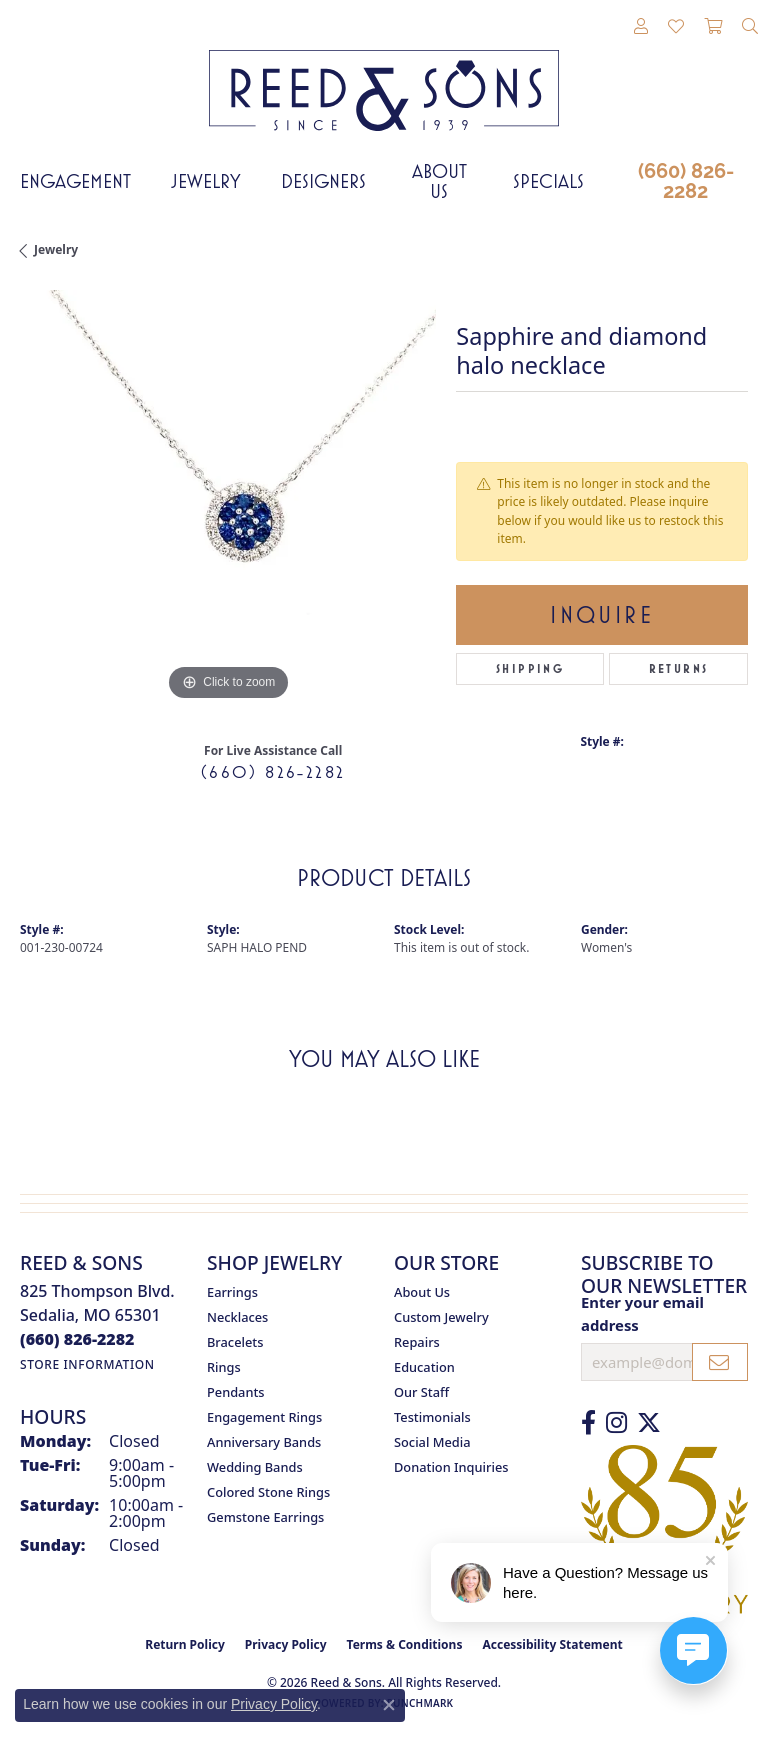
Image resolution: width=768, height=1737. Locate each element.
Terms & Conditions (405, 1644)
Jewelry (206, 181)
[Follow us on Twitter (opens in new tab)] (649, 1423)
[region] (228, 498)
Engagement (75, 181)
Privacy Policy (286, 1644)
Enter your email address (642, 1313)
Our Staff (421, 1392)
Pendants (236, 1392)
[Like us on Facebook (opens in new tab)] (588, 1423)
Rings (224, 1367)
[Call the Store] (77, 1339)
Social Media (432, 1442)
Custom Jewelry (441, 1317)
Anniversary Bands (264, 1442)
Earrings (232, 1292)
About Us (439, 181)
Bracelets (235, 1342)
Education (424, 1367)
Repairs (417, 1342)
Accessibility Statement (552, 1644)
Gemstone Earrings (265, 1517)
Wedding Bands (255, 1467)
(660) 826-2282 (686, 181)
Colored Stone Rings (268, 1492)
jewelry (56, 249)
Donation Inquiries (451, 1467)
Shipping (530, 669)
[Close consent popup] (389, 1705)
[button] (641, 27)
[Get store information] (87, 1364)
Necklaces (237, 1317)
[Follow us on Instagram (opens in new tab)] (616, 1423)
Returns (679, 669)
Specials (548, 181)
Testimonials (432, 1417)
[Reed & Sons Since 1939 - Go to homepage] (384, 75)
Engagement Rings (264, 1417)
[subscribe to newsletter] (720, 1362)
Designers (323, 181)
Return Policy (185, 1644)
